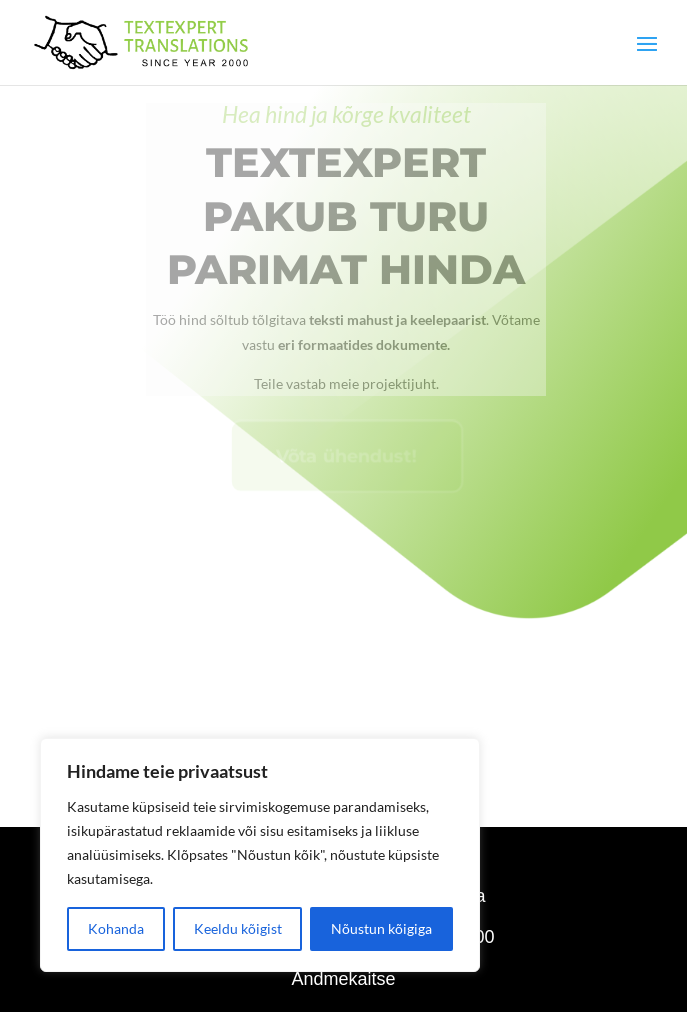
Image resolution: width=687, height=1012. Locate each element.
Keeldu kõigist (238, 928)
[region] (260, 855)
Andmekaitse (343, 979)
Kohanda (116, 928)
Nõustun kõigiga (381, 928)
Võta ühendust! (347, 473)
